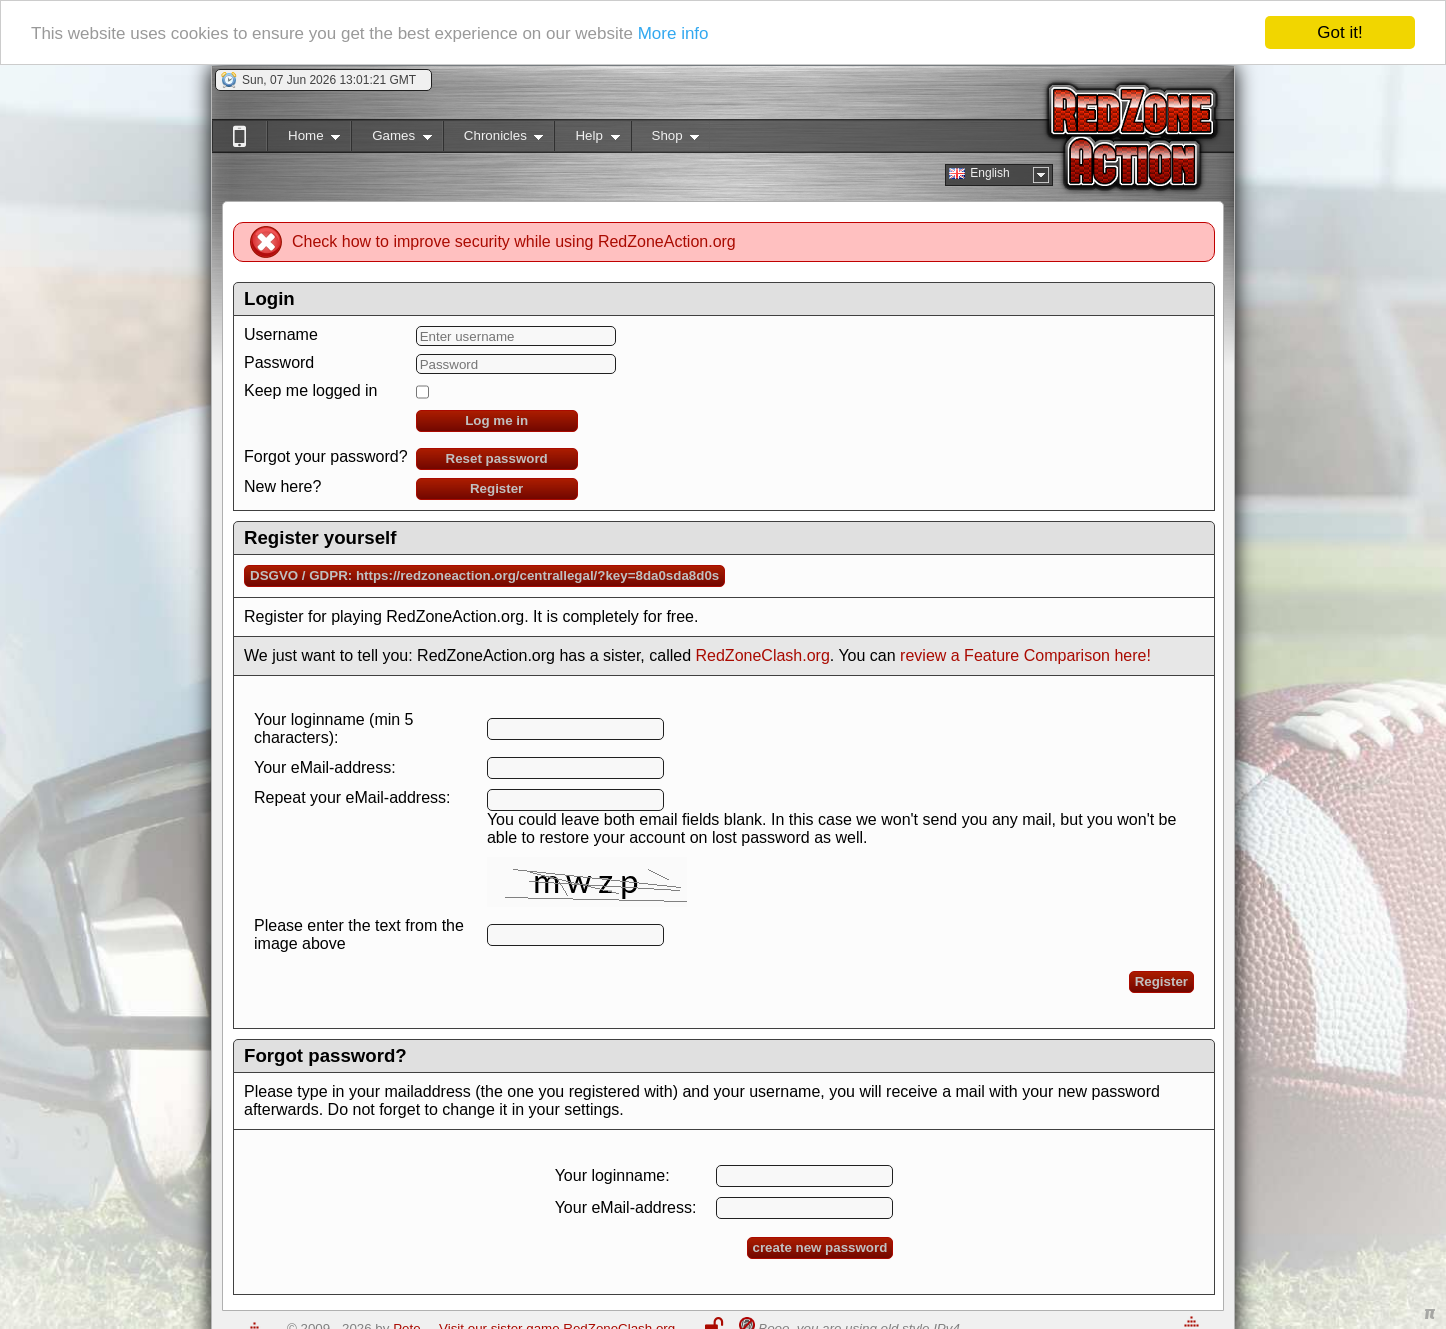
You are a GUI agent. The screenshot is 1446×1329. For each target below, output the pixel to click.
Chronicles (493, 139)
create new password (820, 1247)
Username (281, 334)
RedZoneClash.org (763, 655)
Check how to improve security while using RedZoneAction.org (514, 241)
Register (496, 488)
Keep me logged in (310, 390)
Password (279, 362)
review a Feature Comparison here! (1025, 655)
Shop (665, 139)
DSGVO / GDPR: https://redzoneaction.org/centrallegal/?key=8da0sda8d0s (484, 575)
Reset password (497, 458)
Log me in (496, 420)
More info (673, 32)
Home (303, 139)
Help (586, 139)
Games (391, 139)
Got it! (1339, 32)
